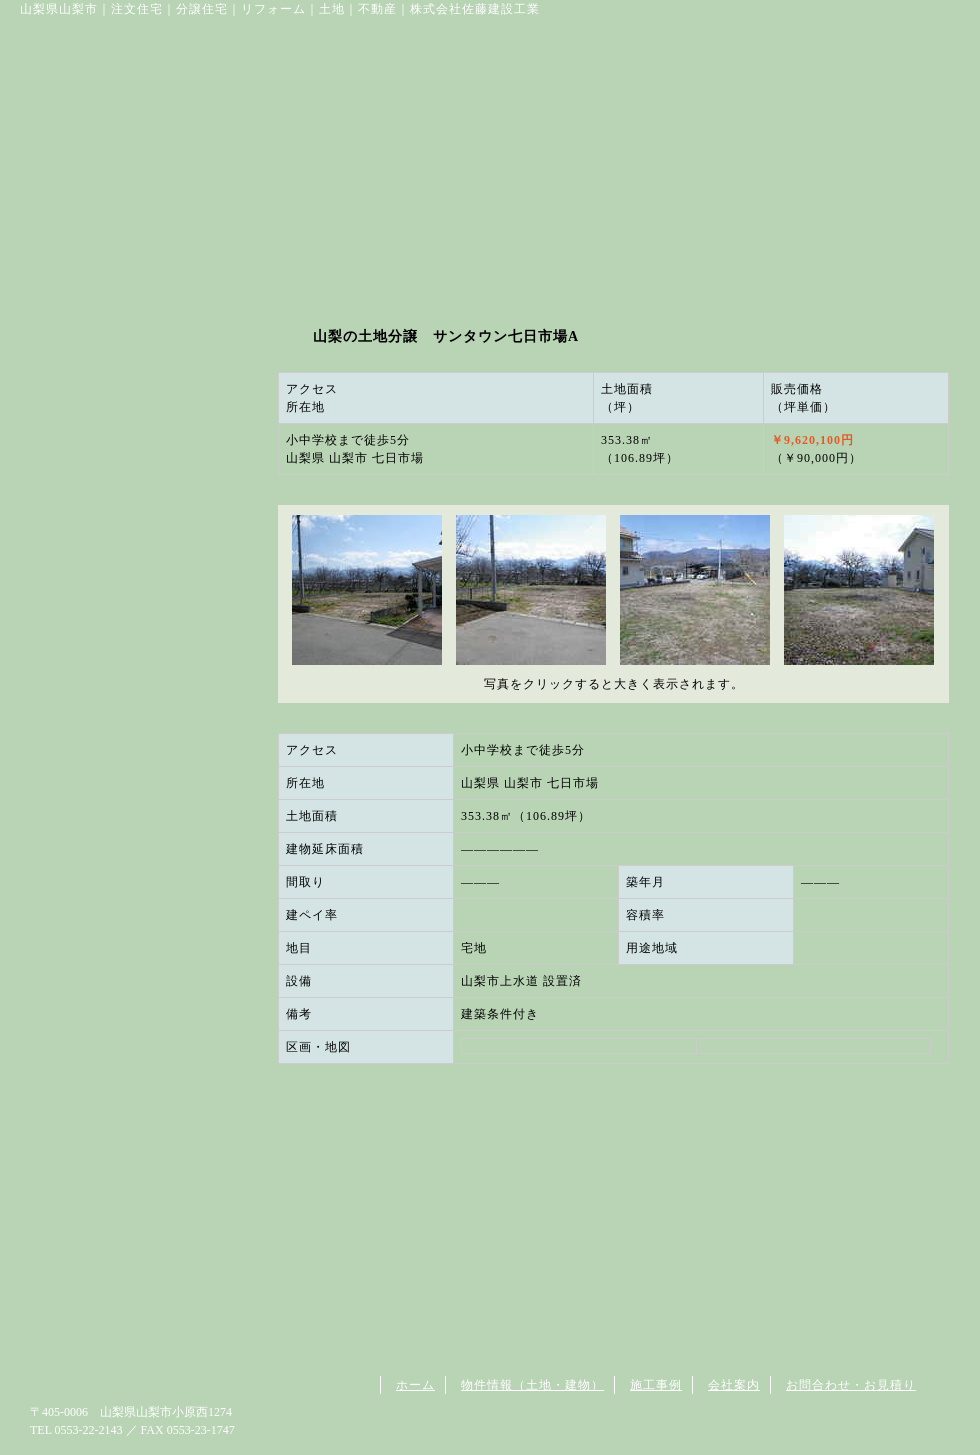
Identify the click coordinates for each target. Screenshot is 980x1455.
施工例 (509, 129)
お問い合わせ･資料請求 (779, 129)
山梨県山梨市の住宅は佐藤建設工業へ (136, 1385)
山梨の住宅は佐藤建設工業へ (174, 129)
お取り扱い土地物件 (350, 129)
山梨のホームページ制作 (738, 1435)
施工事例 (656, 1385)
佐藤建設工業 (193, 51)
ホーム (415, 1385)
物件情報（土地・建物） (532, 1385)
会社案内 (624, 129)
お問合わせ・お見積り (851, 1385)
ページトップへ (900, 1346)
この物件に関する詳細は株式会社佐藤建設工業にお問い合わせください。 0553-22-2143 (613, 1165)
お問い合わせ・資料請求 (140, 437)
